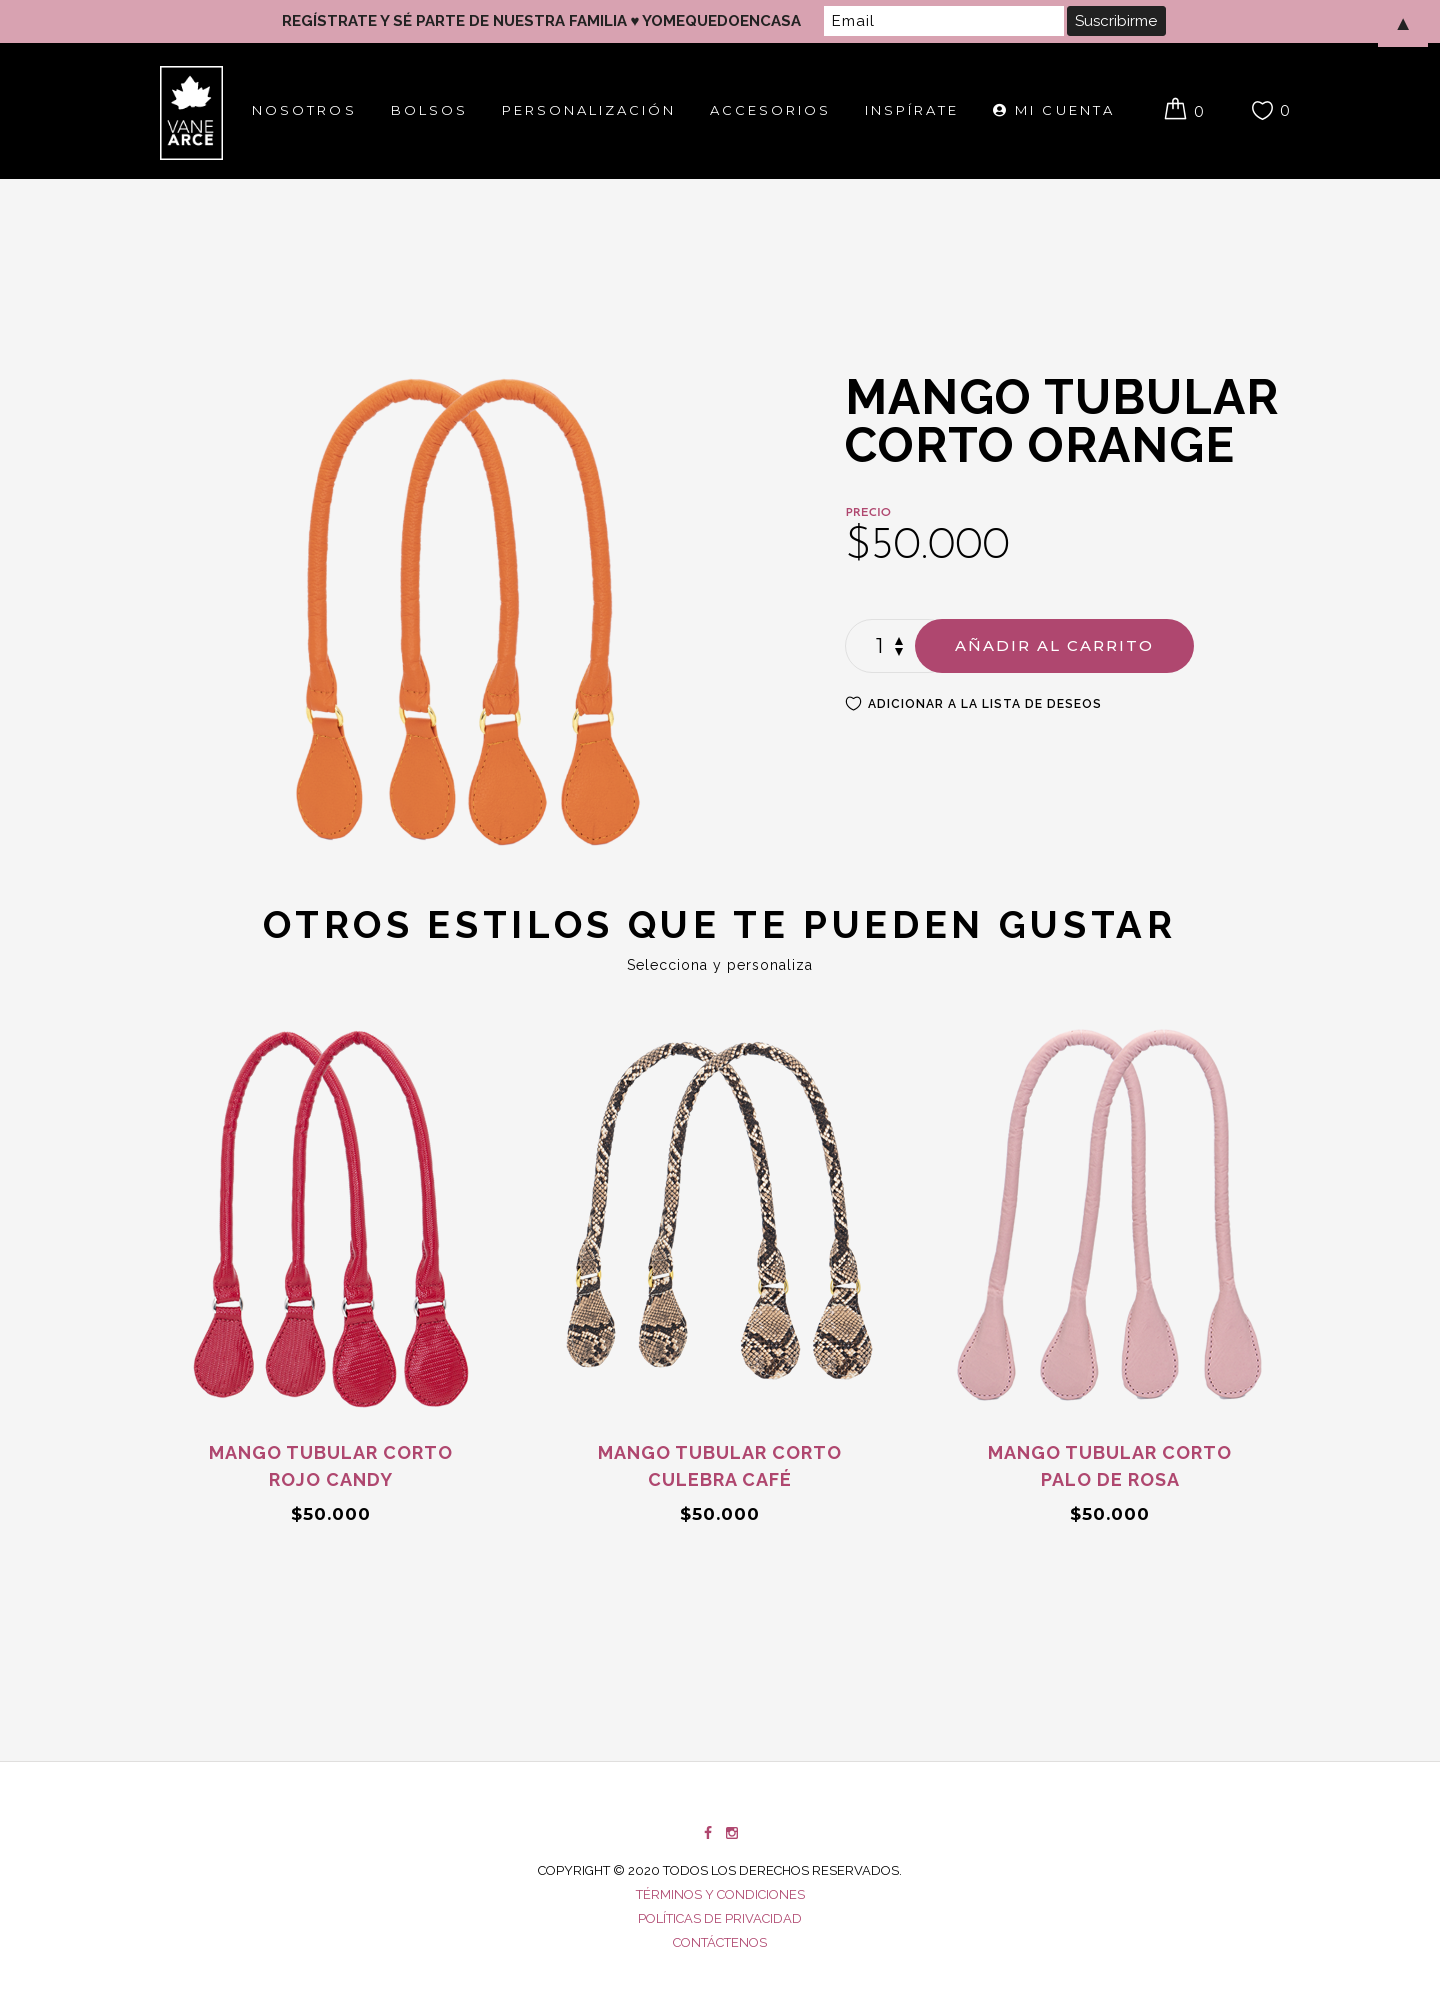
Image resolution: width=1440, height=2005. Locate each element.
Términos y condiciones (720, 1894)
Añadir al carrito (1054, 645)
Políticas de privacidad (720, 1918)
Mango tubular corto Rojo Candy (331, 1466)
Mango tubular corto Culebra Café (720, 1466)
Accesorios (770, 110)
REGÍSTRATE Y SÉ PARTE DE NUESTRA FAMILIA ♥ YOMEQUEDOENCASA (542, 21)
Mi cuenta (1053, 110)
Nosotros (304, 110)
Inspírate (912, 110)
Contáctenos (720, 1942)
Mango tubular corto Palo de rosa (1110, 1466)
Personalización (589, 110)
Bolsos (429, 110)
